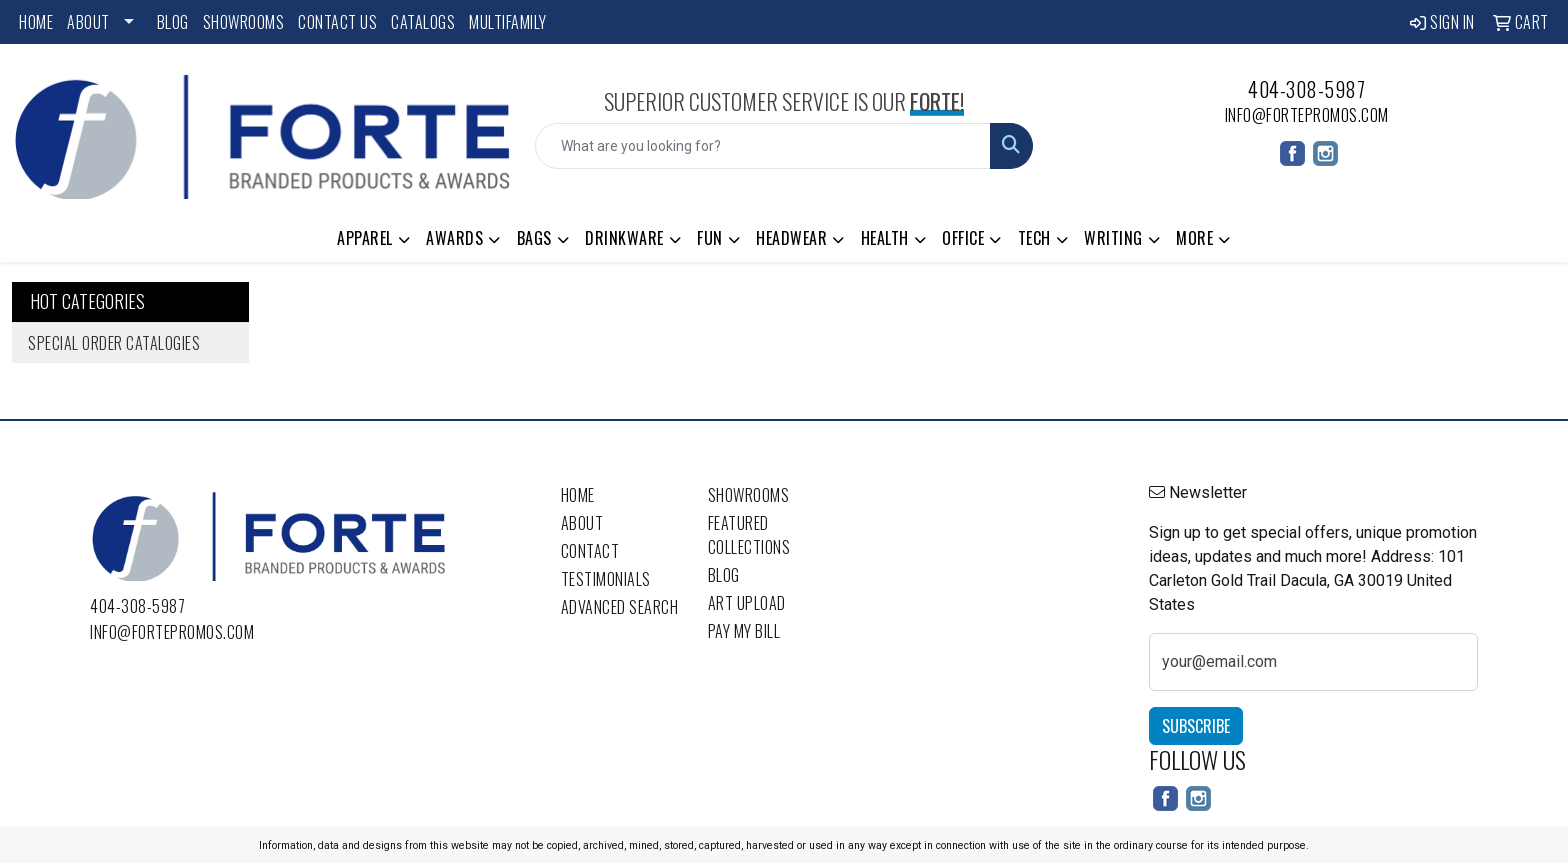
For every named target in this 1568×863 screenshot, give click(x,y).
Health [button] (885, 238)
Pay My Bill (744, 631)
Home (36, 22)
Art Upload (747, 603)
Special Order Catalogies (114, 343)
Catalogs (423, 22)
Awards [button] (454, 238)
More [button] (1194, 238)
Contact (590, 551)
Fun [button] (710, 238)
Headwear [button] (791, 238)
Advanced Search (620, 607)
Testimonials (606, 579)
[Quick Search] (763, 146)
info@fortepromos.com (1307, 115)
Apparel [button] (365, 238)
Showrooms (244, 22)
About (88, 22)
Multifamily (508, 22)
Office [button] (963, 238)
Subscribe (1196, 726)
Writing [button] (1113, 238)
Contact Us (337, 22)
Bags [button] (534, 238)
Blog (173, 22)
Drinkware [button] (624, 238)
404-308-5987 (1306, 89)
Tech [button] (1034, 238)
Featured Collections (749, 535)
